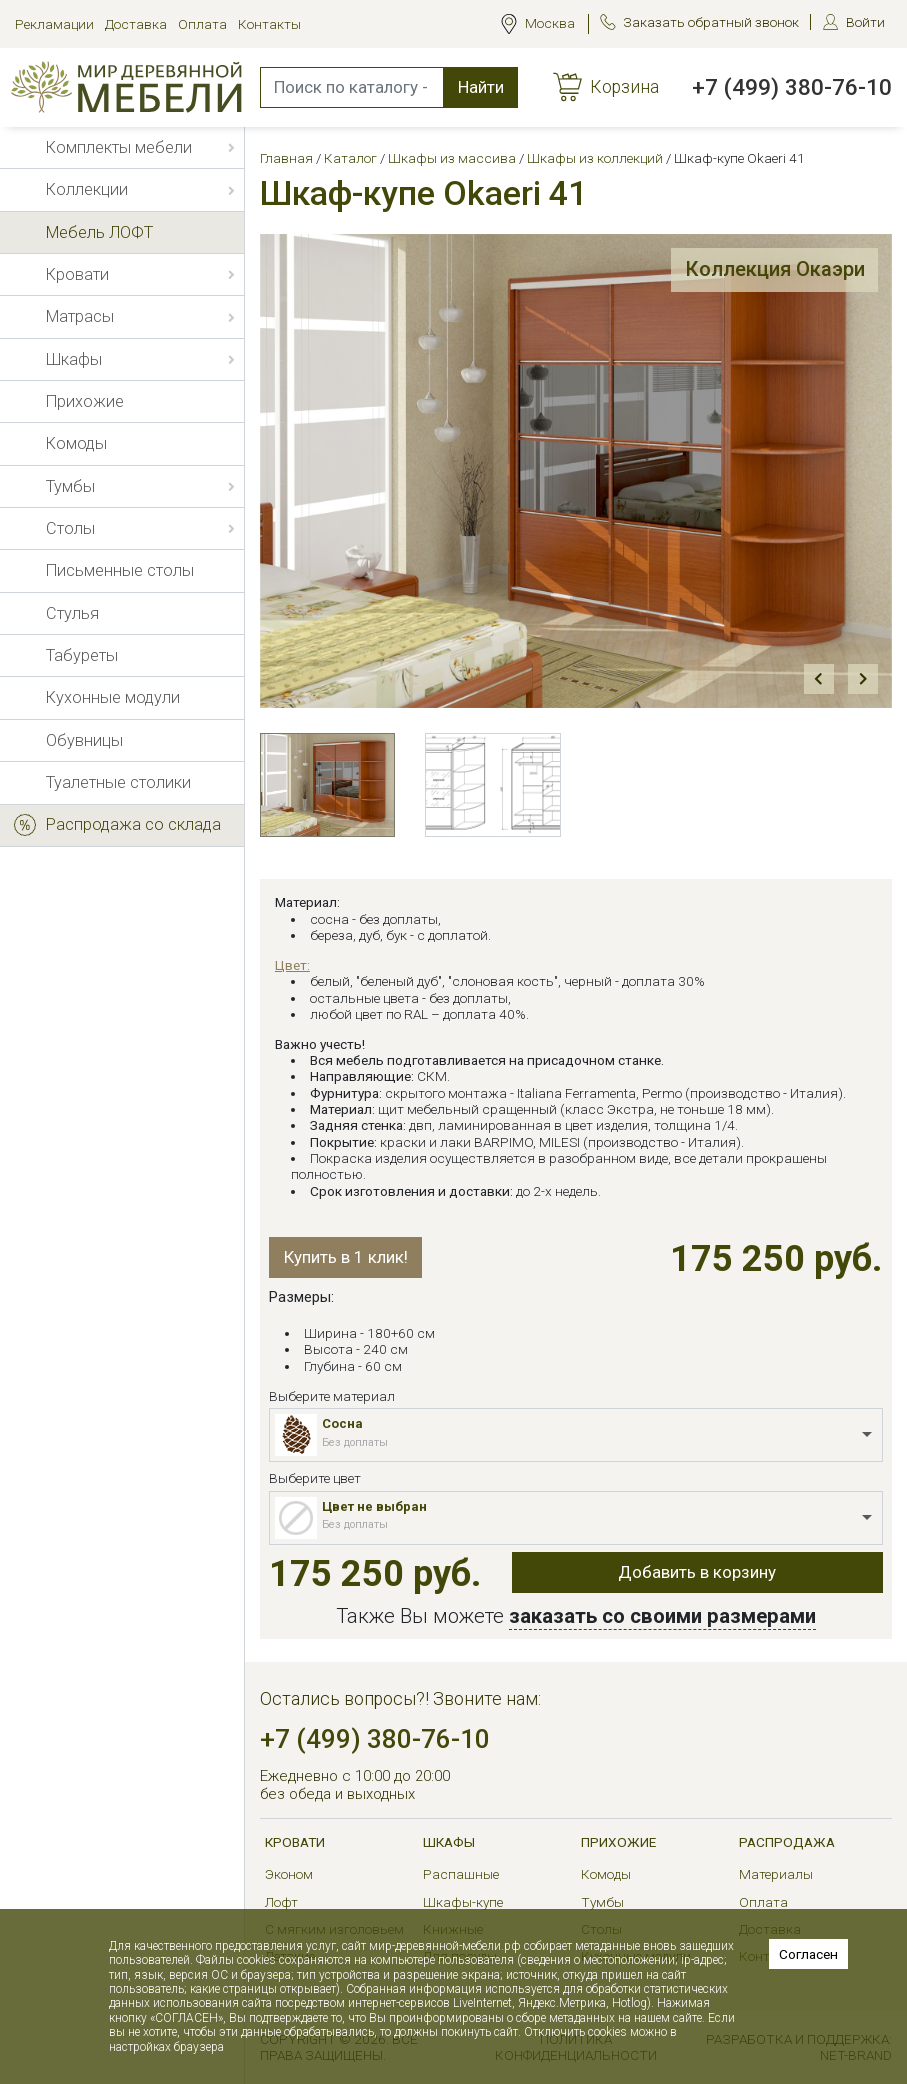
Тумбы (602, 1902)
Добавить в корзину (697, 1572)
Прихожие (618, 1842)
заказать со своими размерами (662, 1616)
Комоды (606, 1874)
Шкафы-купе (463, 1902)
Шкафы (449, 1842)
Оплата (202, 24)
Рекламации (54, 24)
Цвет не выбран (374, 1506)
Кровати (295, 1842)
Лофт (281, 1902)
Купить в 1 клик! (346, 1257)
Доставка (136, 24)
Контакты (269, 24)
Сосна (342, 1423)
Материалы (776, 1874)
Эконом (289, 1874)
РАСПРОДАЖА (787, 1842)
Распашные (461, 1874)
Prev (819, 679)
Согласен (808, 1954)
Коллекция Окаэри (775, 269)
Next (863, 679)
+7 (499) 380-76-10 (792, 87)
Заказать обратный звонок (711, 22)
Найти (481, 87)
